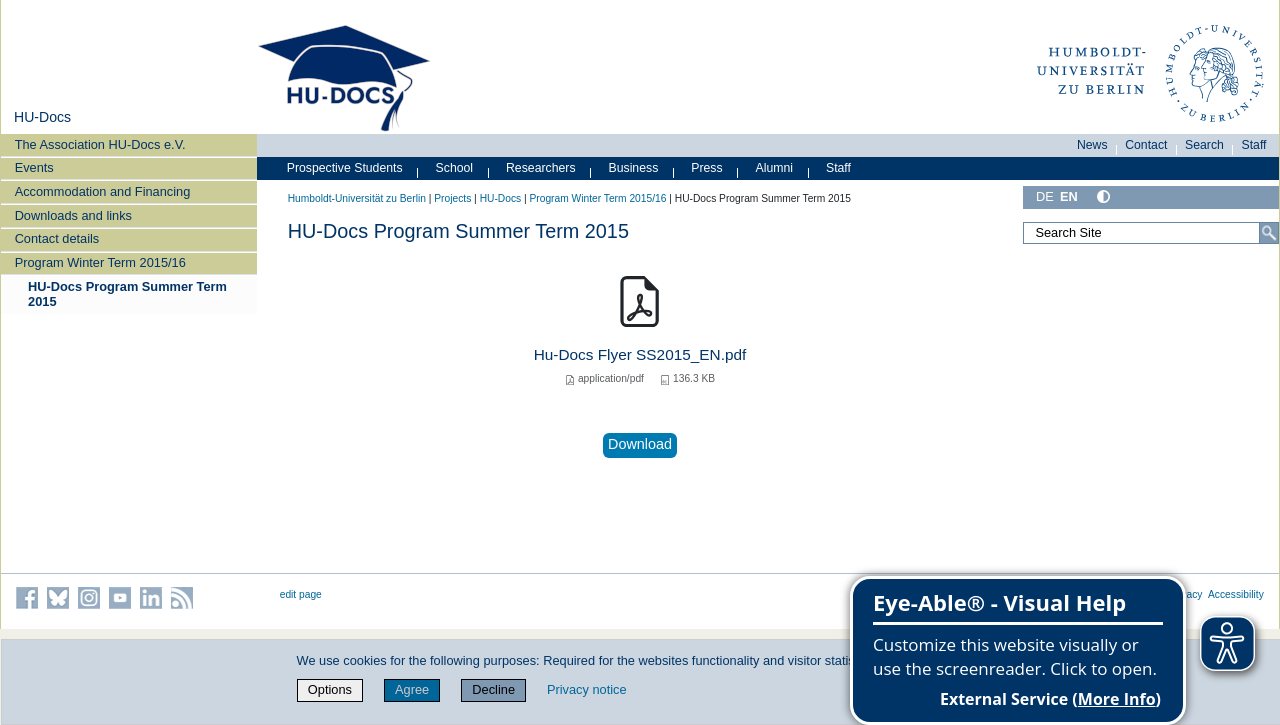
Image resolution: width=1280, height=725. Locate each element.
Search (1204, 145)
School (455, 168)
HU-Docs (42, 117)
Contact (1146, 145)
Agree (412, 689)
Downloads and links (73, 215)
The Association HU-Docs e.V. (100, 144)
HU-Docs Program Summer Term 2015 (127, 294)
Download (640, 444)
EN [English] (1069, 196)
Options (330, 689)
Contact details (57, 238)
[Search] (1269, 233)
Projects (452, 198)
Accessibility (1236, 594)
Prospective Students (345, 168)
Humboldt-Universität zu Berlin (357, 198)
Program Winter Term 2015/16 (100, 262)
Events (34, 167)
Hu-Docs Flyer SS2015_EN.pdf (640, 354)
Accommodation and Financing (103, 191)
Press (706, 168)
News (1092, 145)
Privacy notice (587, 689)
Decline (493, 689)
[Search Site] (1151, 233)
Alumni (775, 168)
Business (634, 168)
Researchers (541, 168)
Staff (1254, 145)
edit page (301, 594)
